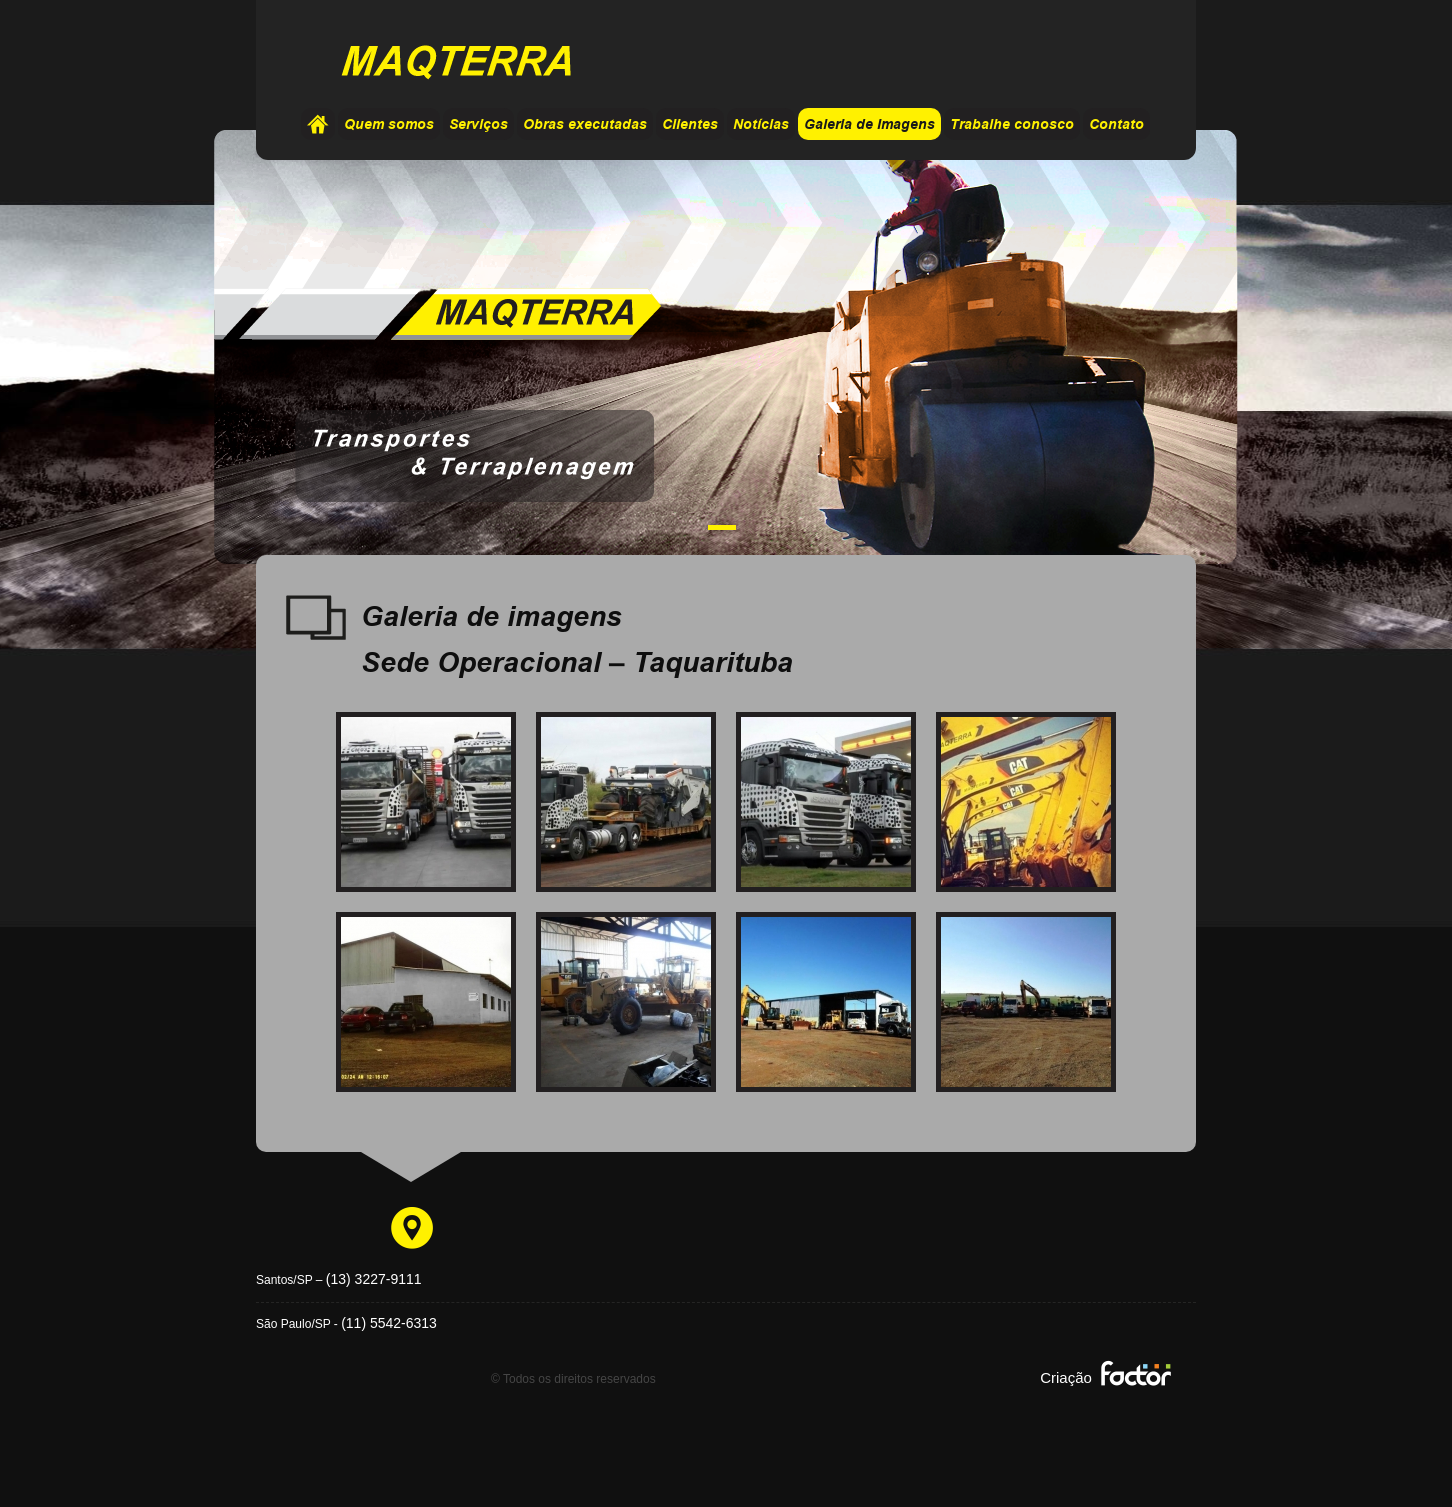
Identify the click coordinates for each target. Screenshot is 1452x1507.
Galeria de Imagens (869, 125)
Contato (1116, 125)
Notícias (761, 125)
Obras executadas (585, 125)
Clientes (690, 125)
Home (318, 124)
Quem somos (389, 125)
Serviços (478, 125)
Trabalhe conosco (1012, 125)
